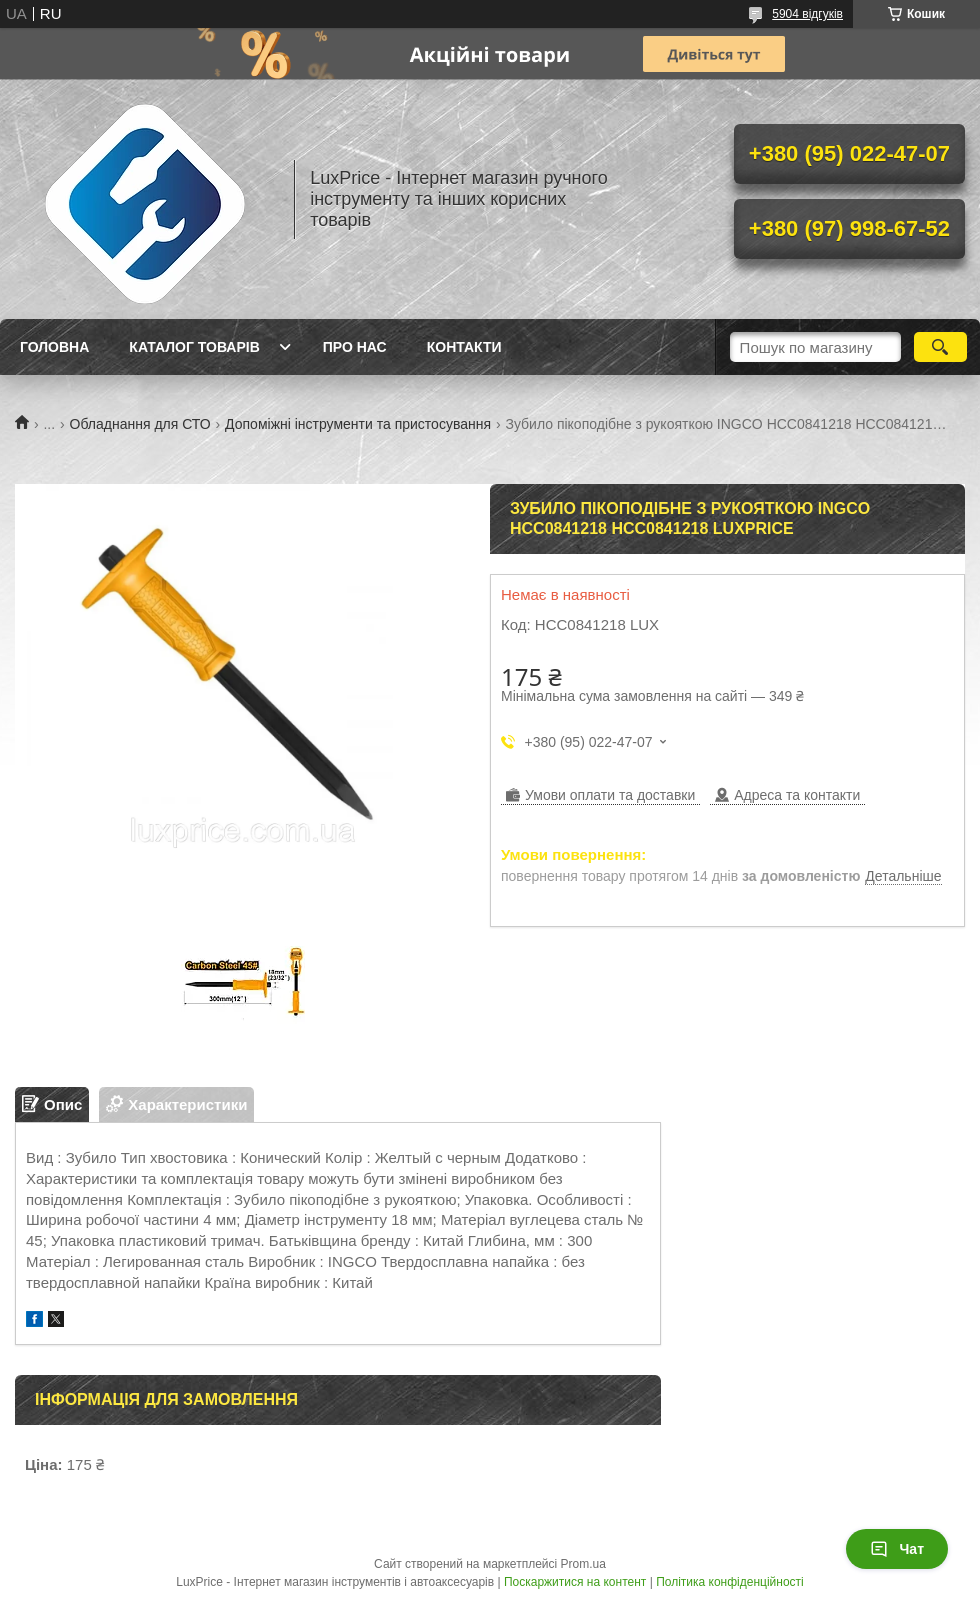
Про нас (355, 347)
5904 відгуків (807, 14)
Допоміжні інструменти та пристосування (358, 424)
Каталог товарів (194, 347)
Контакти (464, 347)
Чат (897, 1549)
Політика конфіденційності (730, 1582)
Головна (54, 347)
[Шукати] (940, 347)
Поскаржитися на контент (575, 1582)
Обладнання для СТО (140, 424)
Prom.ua (583, 1564)
